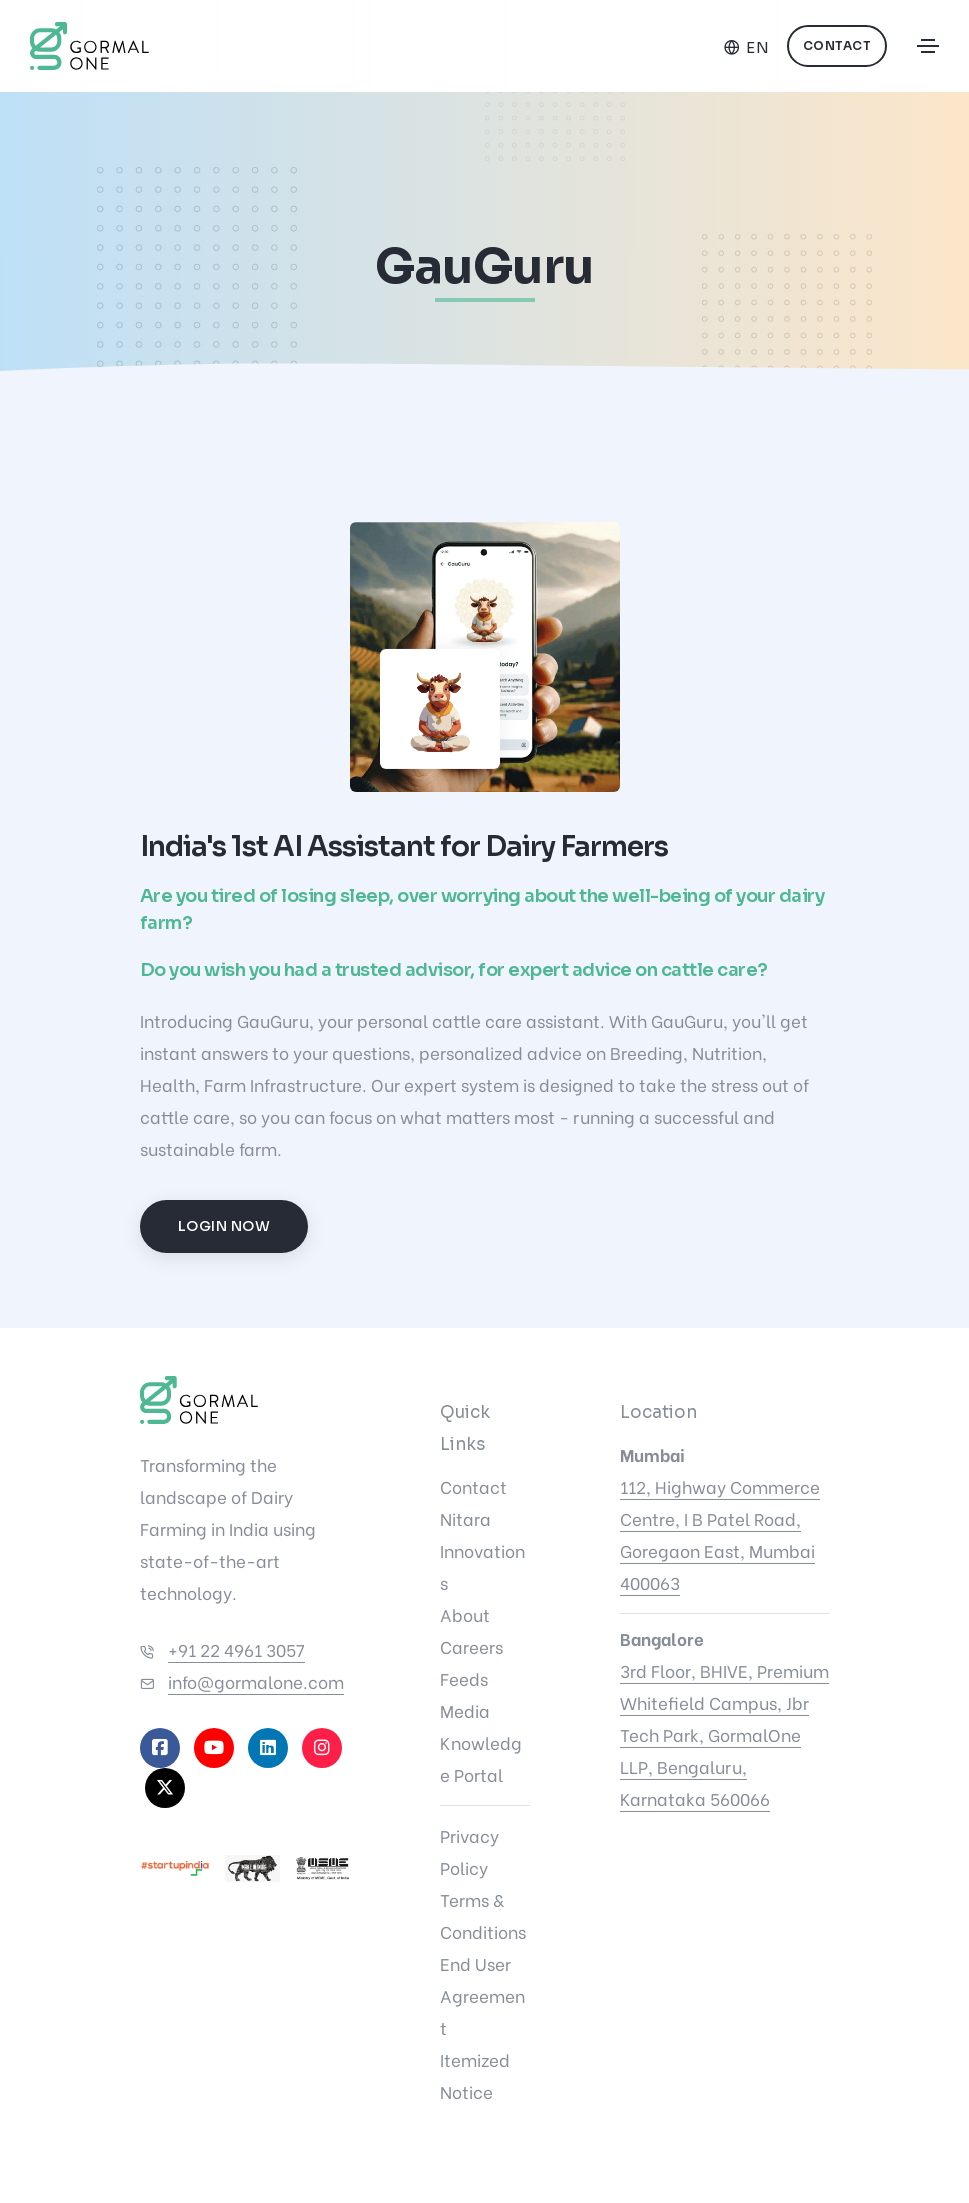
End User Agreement (482, 1995)
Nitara (465, 1518)
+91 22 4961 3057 (236, 1649)
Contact (837, 45)
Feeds (464, 1678)
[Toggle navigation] (928, 46)
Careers (471, 1646)
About (465, 1614)
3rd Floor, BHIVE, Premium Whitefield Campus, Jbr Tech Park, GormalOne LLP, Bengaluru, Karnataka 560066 (724, 1734)
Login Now (224, 1226)
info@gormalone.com (256, 1681)
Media (465, 1710)
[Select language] (747, 48)
